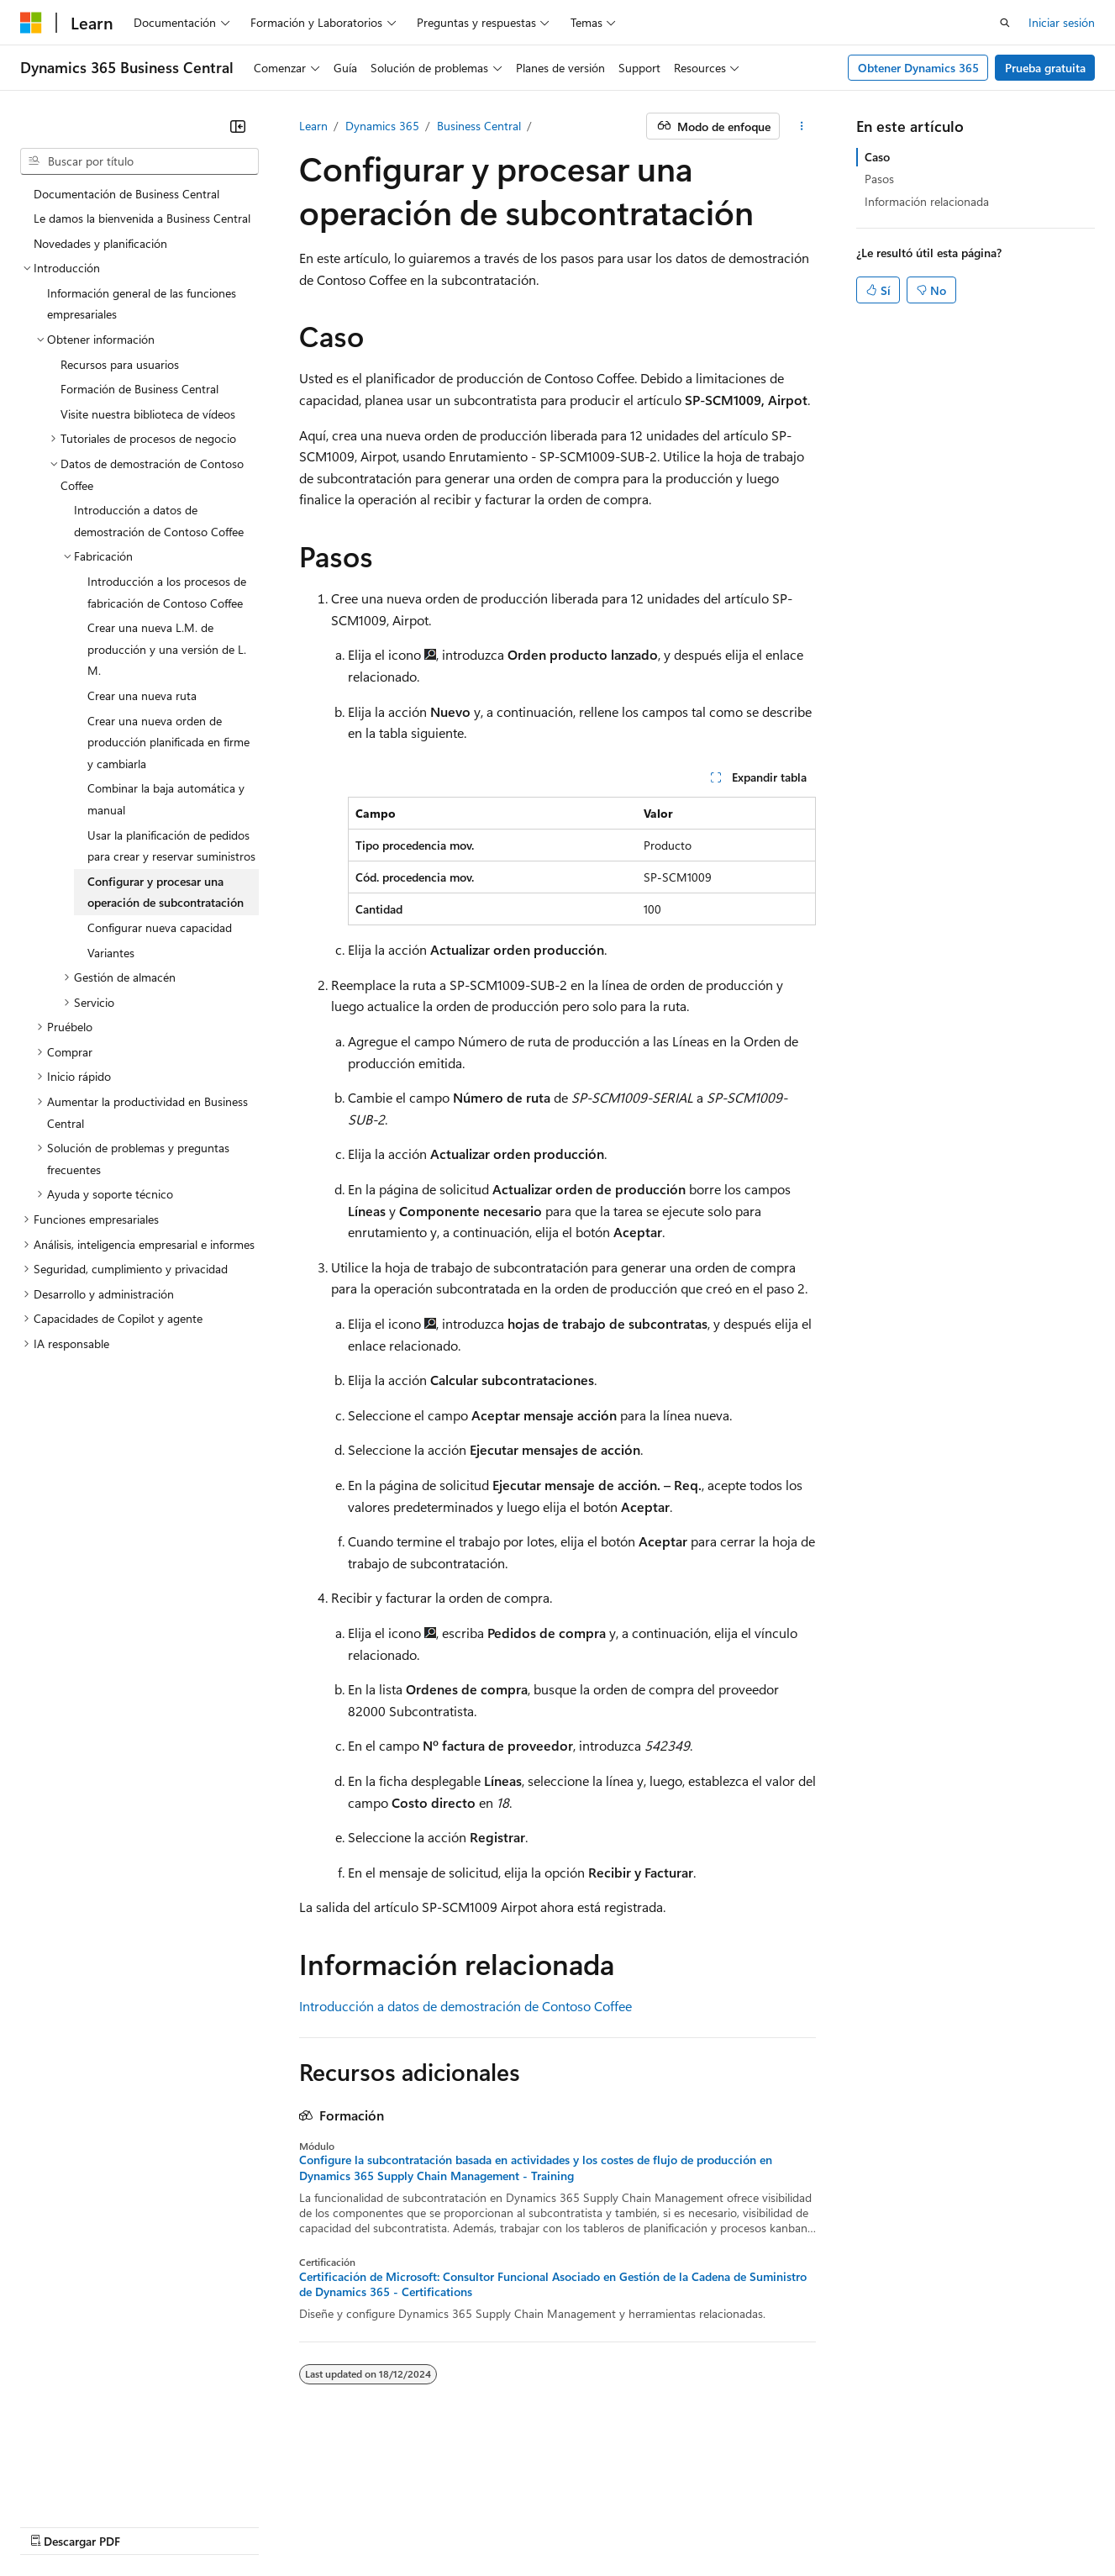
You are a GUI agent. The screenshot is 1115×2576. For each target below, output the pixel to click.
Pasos (879, 179)
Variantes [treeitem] (110, 953)
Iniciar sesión (1061, 22)
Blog (353, 2500)
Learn (313, 126)
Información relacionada (927, 201)
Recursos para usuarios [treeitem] (119, 364)
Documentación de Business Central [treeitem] (126, 194)
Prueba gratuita (1045, 68)
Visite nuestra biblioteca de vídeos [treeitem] (147, 414)
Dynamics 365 (382, 126)
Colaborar (422, 2500)
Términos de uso (822, 2500)
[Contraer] (238, 126)
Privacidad (494, 2500)
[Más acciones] (801, 126)
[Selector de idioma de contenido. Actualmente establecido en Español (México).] (82, 2459)
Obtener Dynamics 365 (918, 68)
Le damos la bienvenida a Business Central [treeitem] (142, 218)
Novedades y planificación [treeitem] (100, 243)
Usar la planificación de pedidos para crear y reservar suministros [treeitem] (171, 846)
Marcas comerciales (935, 2500)
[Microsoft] (31, 23)
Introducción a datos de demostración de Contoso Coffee (465, 2006)
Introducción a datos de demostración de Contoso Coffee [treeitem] (159, 521)
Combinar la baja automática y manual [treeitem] (166, 799)
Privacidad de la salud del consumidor (650, 2500)
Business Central (479, 126)
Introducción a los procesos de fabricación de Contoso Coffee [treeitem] (166, 592)
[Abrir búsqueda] (1005, 23)
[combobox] (139, 161)
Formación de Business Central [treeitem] (139, 389)
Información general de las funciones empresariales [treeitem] (141, 304)
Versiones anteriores (270, 2500)
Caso (877, 157)
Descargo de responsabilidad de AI (109, 2500)
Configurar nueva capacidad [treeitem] (159, 927)
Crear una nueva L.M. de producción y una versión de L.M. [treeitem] (166, 648)
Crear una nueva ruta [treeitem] (142, 695)
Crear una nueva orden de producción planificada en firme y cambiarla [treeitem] (168, 742)
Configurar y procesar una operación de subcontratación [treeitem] (165, 892)
